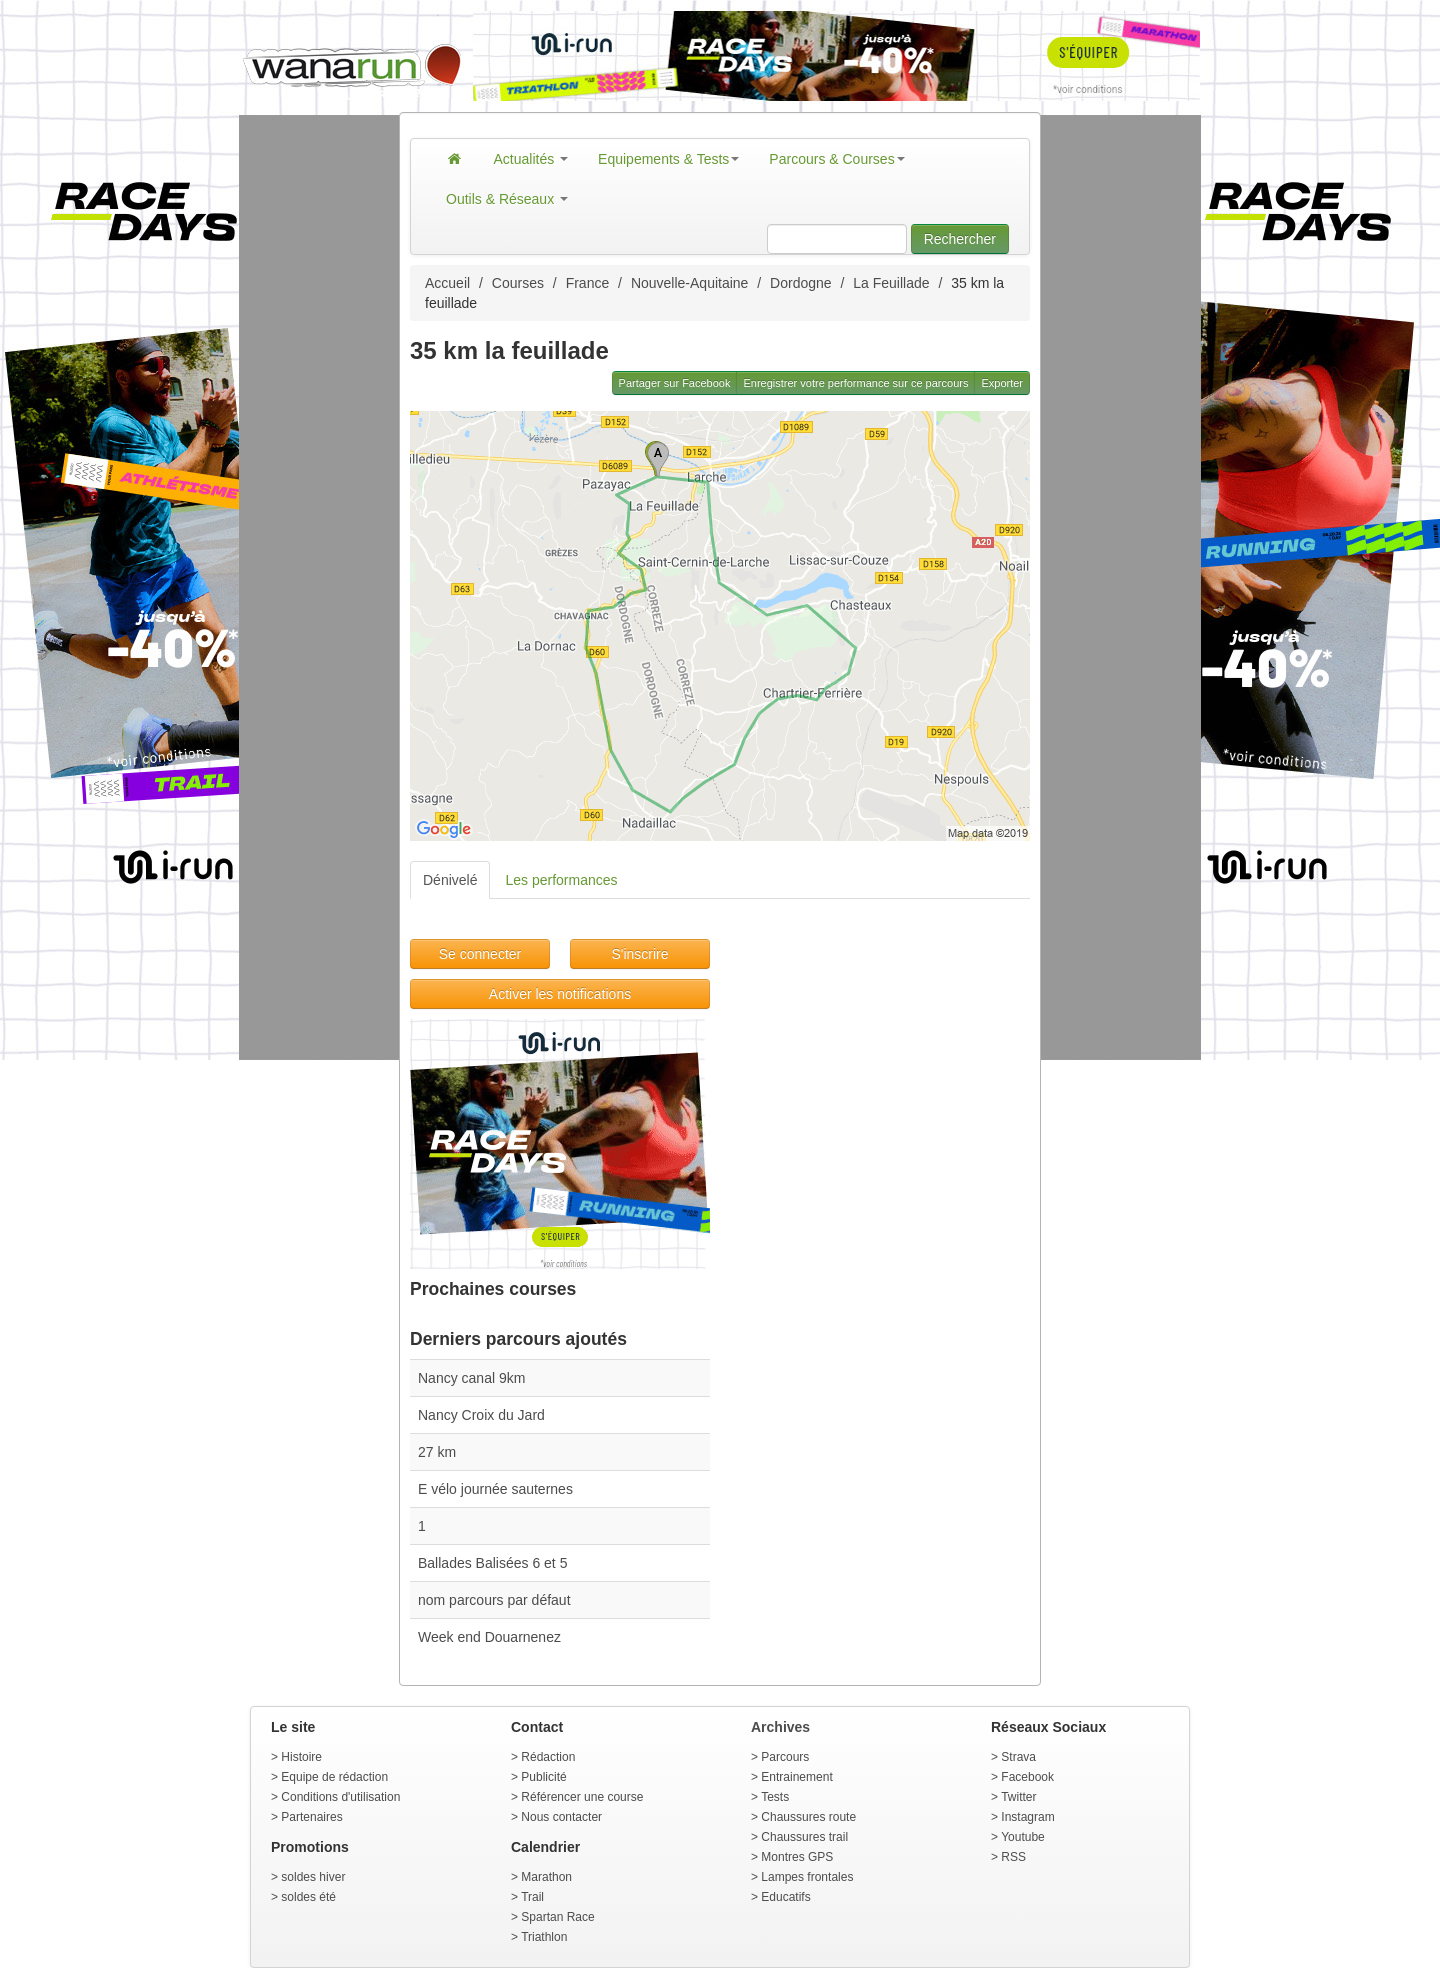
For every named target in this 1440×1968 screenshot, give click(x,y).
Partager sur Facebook (675, 383)
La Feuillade (891, 283)
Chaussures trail (804, 1837)
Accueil (447, 283)
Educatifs (785, 1897)
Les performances (561, 880)
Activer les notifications (560, 994)
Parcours (785, 1757)
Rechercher (960, 239)
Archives (780, 1727)
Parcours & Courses (836, 159)
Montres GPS (797, 1857)
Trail (532, 1897)
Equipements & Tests (668, 159)
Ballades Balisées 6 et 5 (492, 1563)
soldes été (308, 1897)
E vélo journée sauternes (495, 1489)
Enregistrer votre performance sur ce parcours (855, 383)
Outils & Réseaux (507, 199)
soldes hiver (313, 1877)
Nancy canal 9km (471, 1378)
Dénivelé (450, 880)
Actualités (531, 159)
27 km (437, 1452)
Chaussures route (808, 1817)
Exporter (1002, 383)
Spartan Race (557, 1917)
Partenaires (311, 1817)
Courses (518, 283)
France (588, 283)
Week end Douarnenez (489, 1637)
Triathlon (544, 1937)
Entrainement (796, 1777)
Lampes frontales (807, 1877)
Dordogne (801, 283)
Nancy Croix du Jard (481, 1415)
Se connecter (480, 954)
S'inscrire (639, 954)
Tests (775, 1797)
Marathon (546, 1877)
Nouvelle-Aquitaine (690, 283)
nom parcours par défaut (494, 1600)
